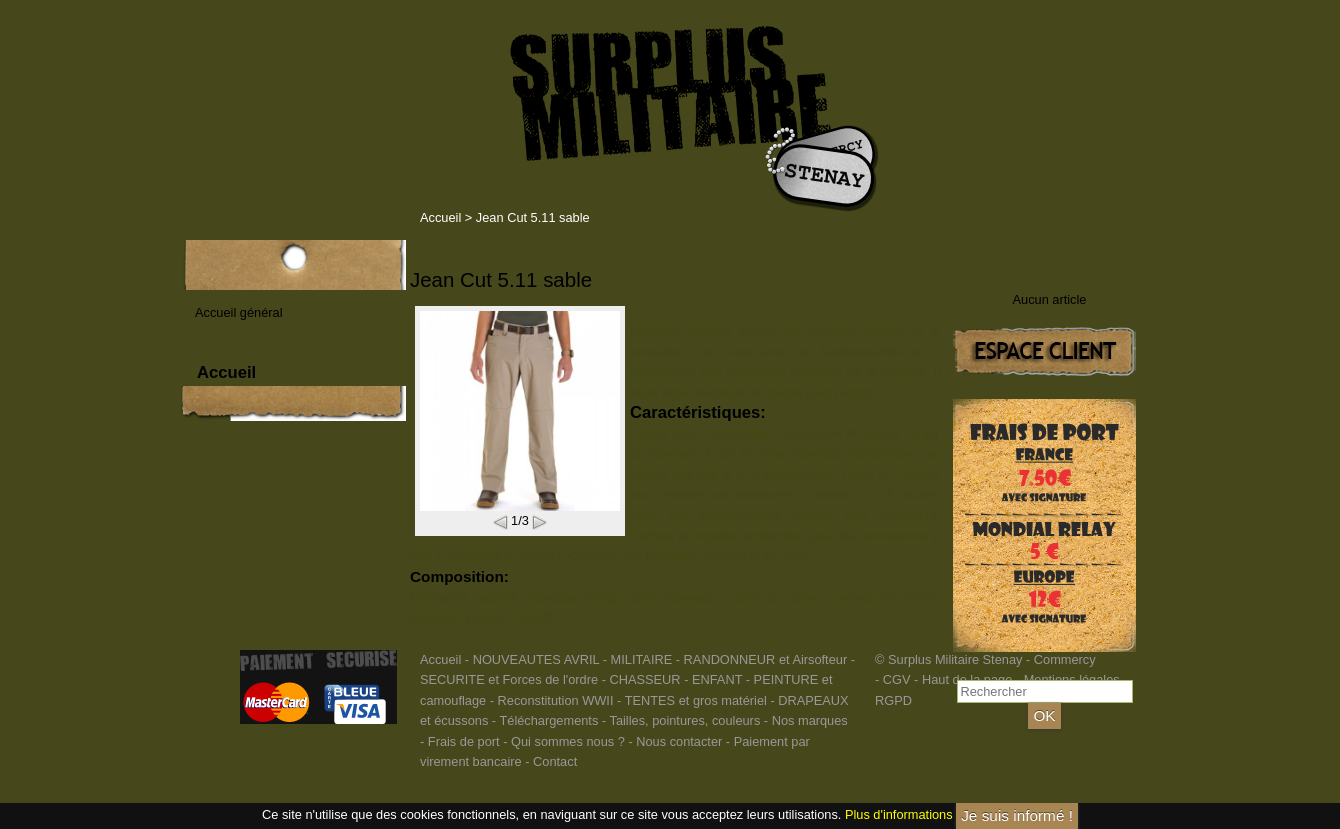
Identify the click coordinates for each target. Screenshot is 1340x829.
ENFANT (717, 679)
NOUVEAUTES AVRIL (536, 659)
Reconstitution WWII (556, 700)
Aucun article (1050, 299)
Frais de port (465, 741)
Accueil (440, 217)
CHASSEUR (644, 679)
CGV (897, 679)
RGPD (893, 700)
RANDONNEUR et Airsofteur (766, 659)
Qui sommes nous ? (569, 741)
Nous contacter (679, 741)
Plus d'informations (899, 814)
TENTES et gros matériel (696, 700)
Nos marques (810, 720)
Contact (555, 761)
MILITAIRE (642, 659)
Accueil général (239, 312)
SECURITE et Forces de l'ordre (509, 679)
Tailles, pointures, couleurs (684, 720)
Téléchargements (548, 720)
